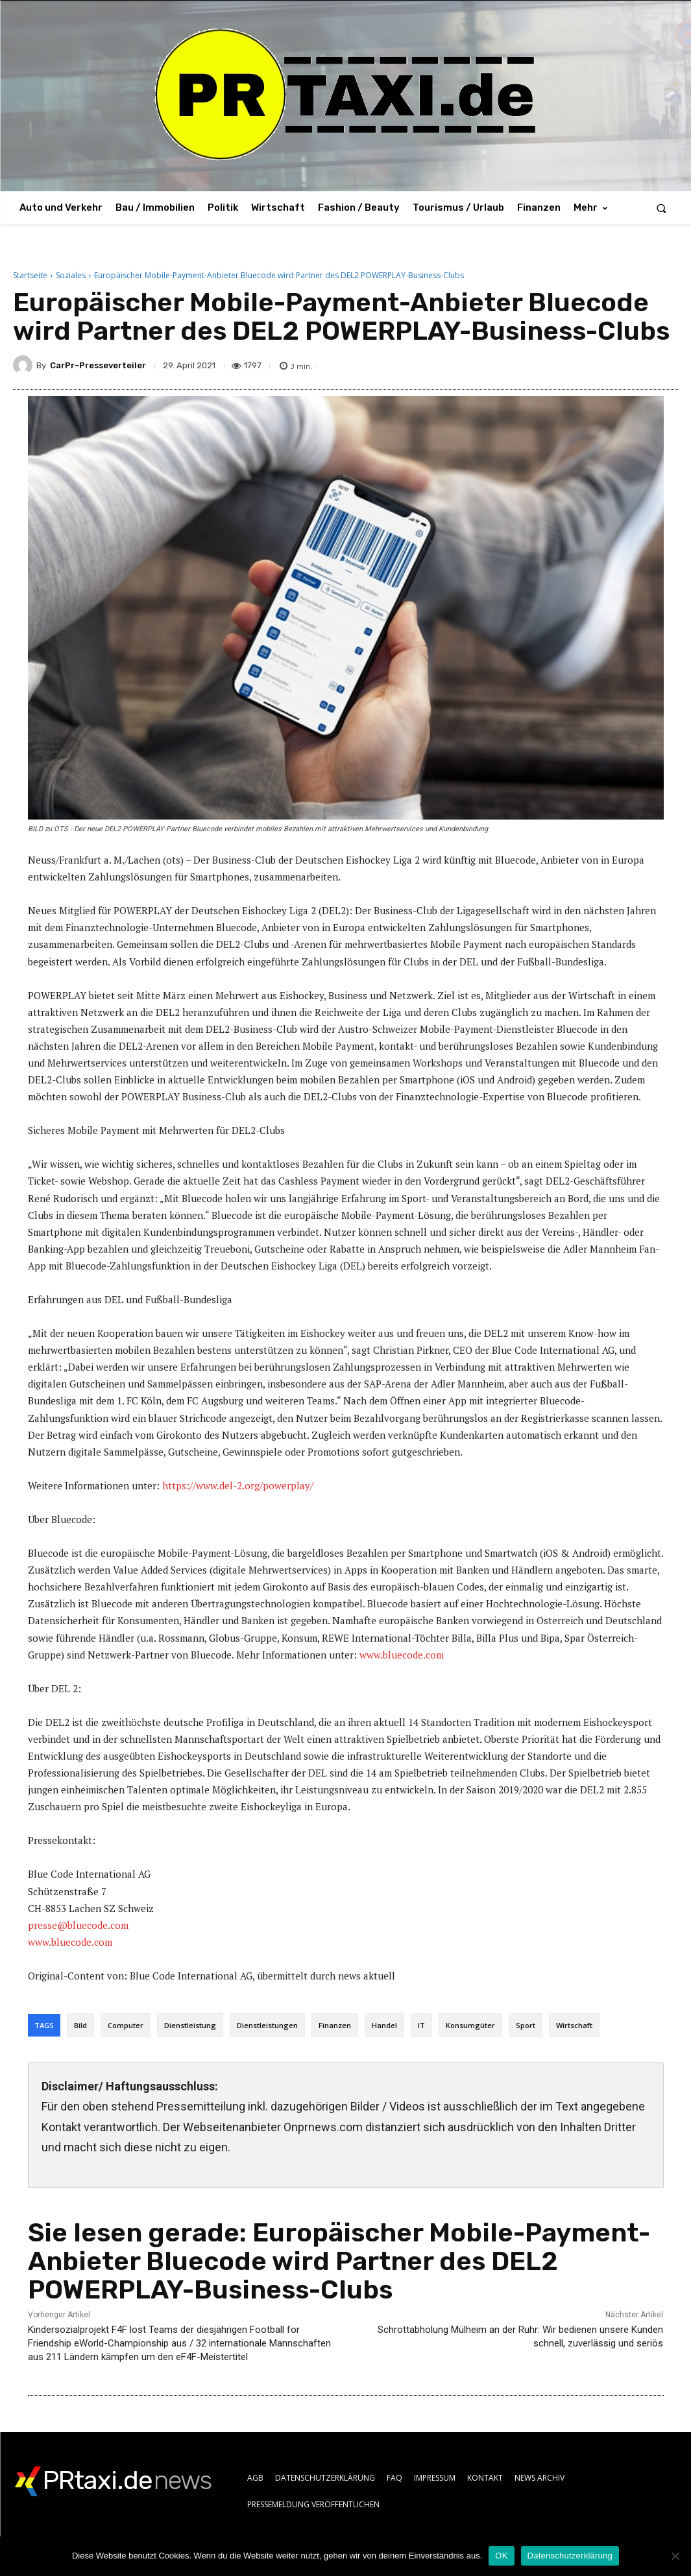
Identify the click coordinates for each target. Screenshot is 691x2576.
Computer (125, 2025)
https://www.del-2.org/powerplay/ (237, 1485)
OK (501, 2555)
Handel (384, 2025)
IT (421, 2025)
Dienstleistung (190, 2025)
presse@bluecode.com (78, 1925)
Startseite (30, 275)
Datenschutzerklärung (569, 2555)
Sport (525, 2025)
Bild (80, 2025)
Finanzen (335, 2025)
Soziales (71, 275)
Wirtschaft (574, 2025)
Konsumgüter (470, 2025)
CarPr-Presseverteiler (98, 365)
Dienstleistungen (267, 2025)
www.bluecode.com (401, 1654)
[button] (661, 207)
